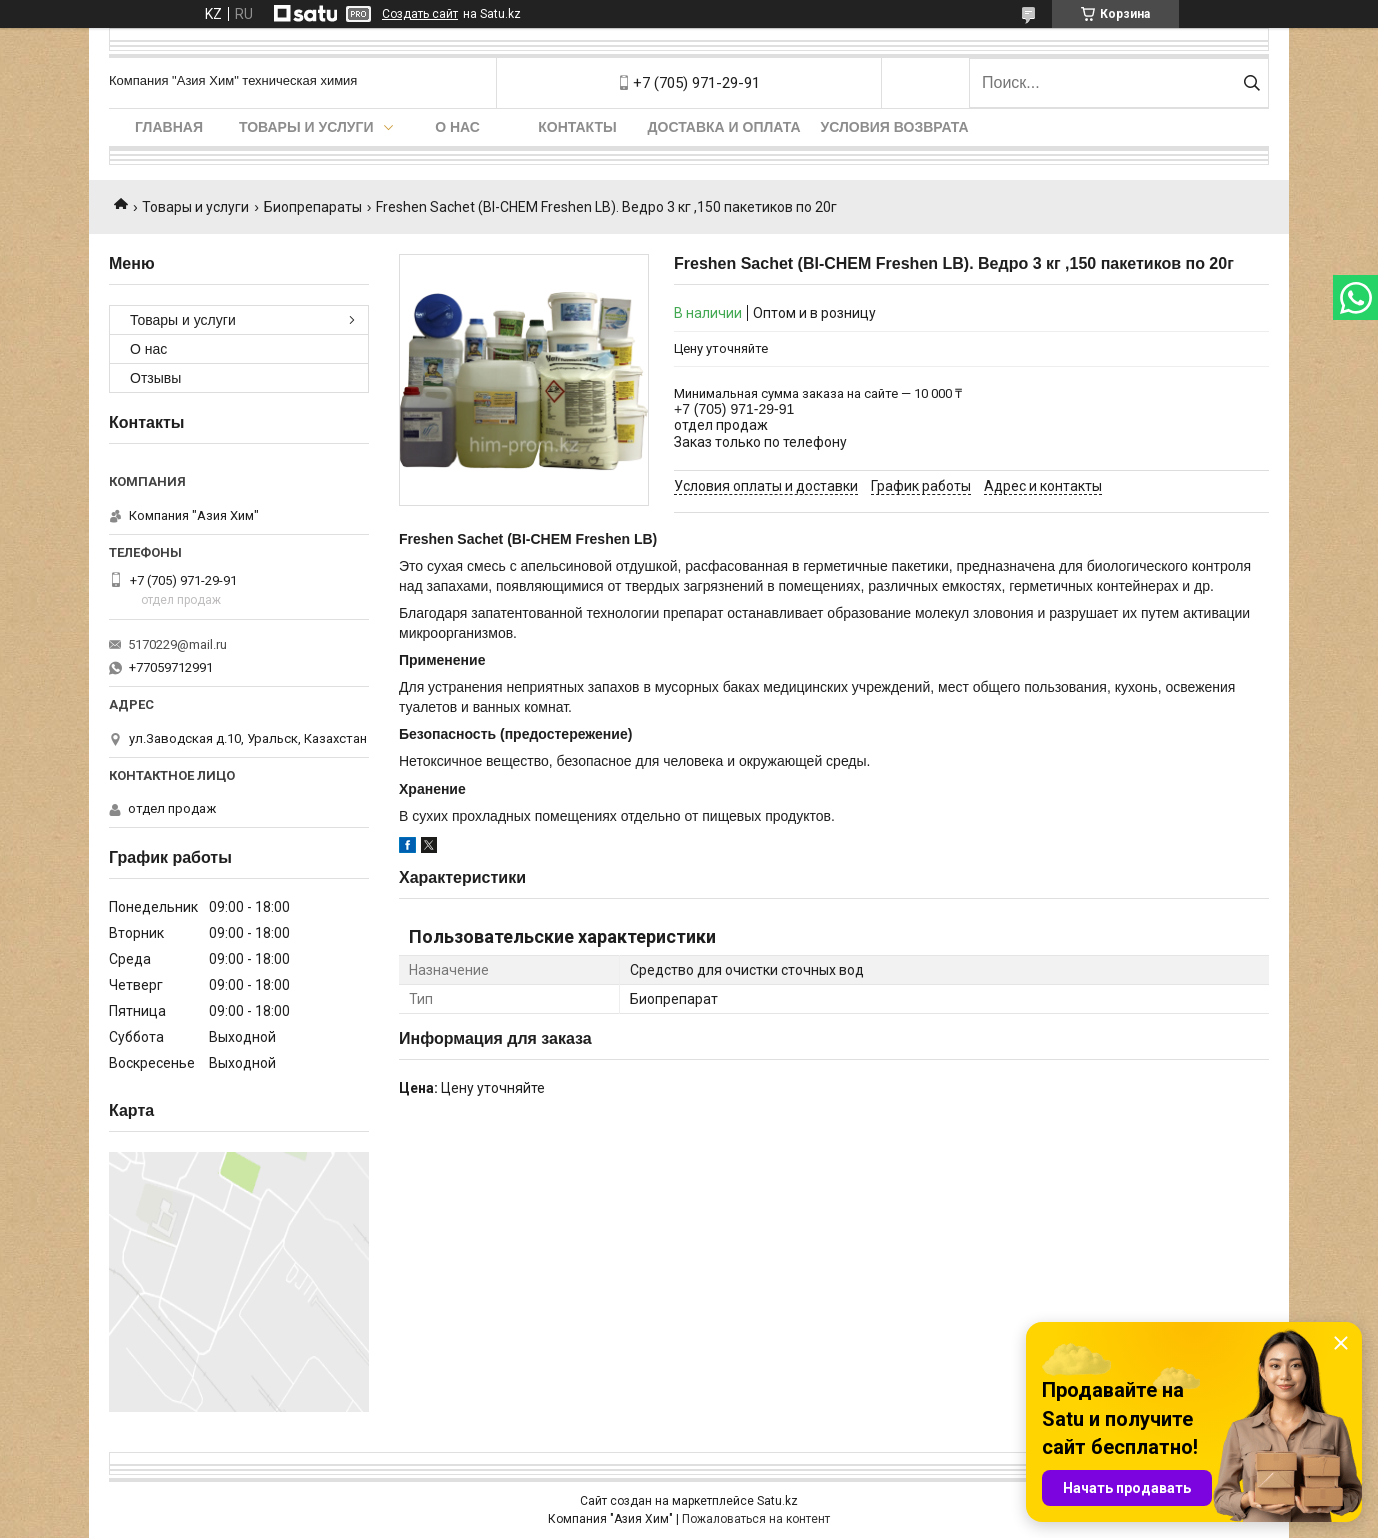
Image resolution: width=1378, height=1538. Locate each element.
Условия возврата (895, 127)
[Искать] (1251, 83)
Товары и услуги (306, 127)
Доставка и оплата (724, 127)
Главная (169, 127)
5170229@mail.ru (177, 644)
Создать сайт (420, 14)
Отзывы (155, 378)
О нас (457, 127)
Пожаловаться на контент (756, 1519)
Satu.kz (777, 1501)
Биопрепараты (313, 207)
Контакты (577, 127)
